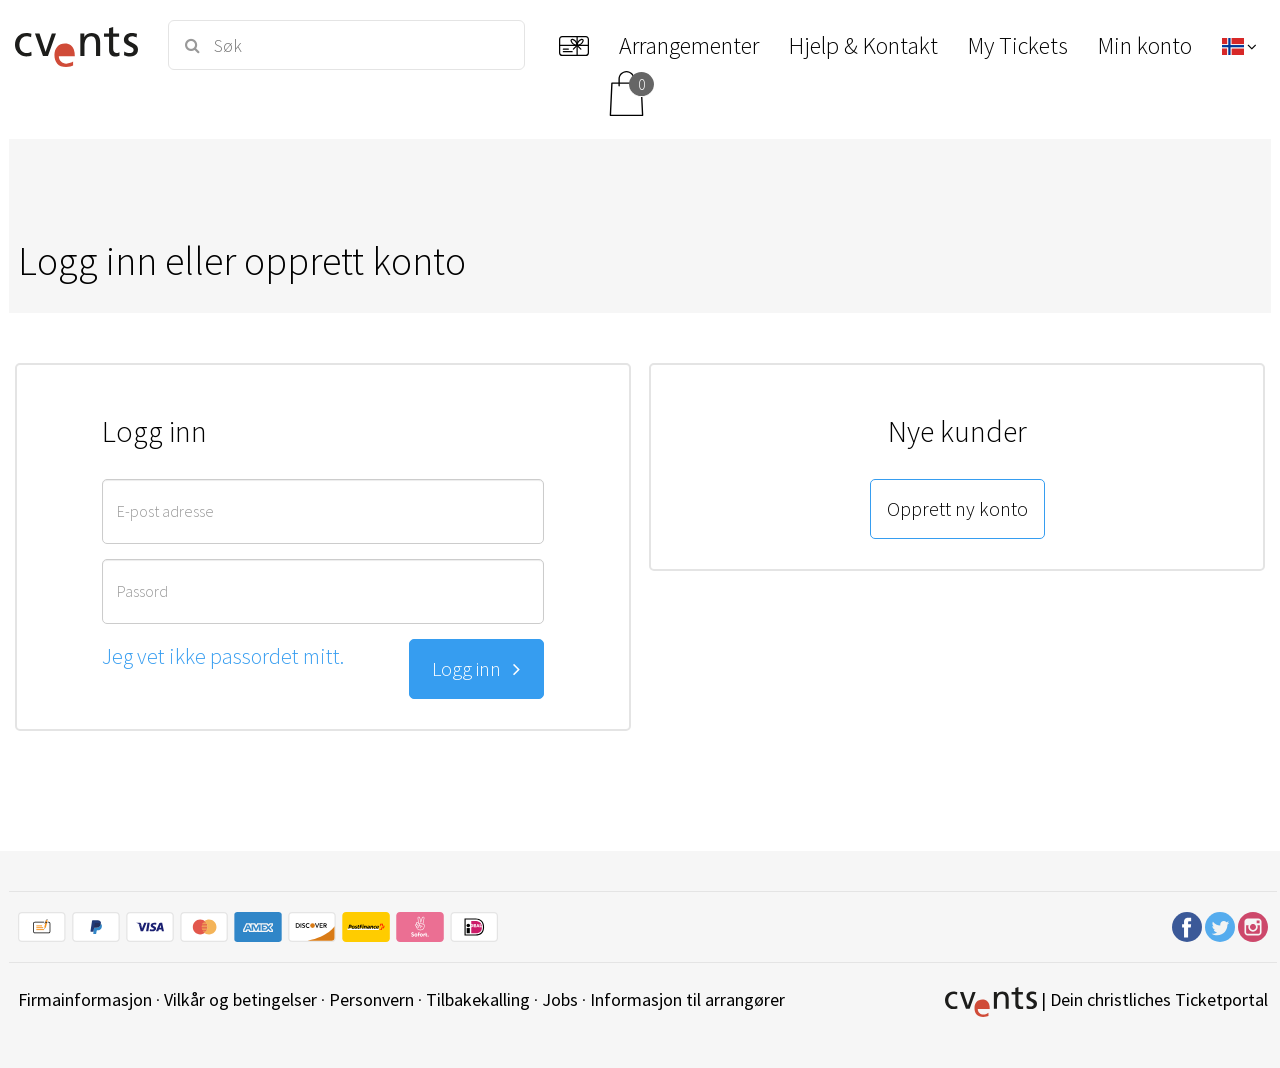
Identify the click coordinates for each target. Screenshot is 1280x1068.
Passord (142, 591)
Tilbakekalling (478, 999)
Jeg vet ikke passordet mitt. (223, 656)
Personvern (371, 999)
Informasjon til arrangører (687, 999)
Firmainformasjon (85, 999)
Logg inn (476, 668)
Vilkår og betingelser (240, 999)
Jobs (560, 999)
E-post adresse (165, 511)
